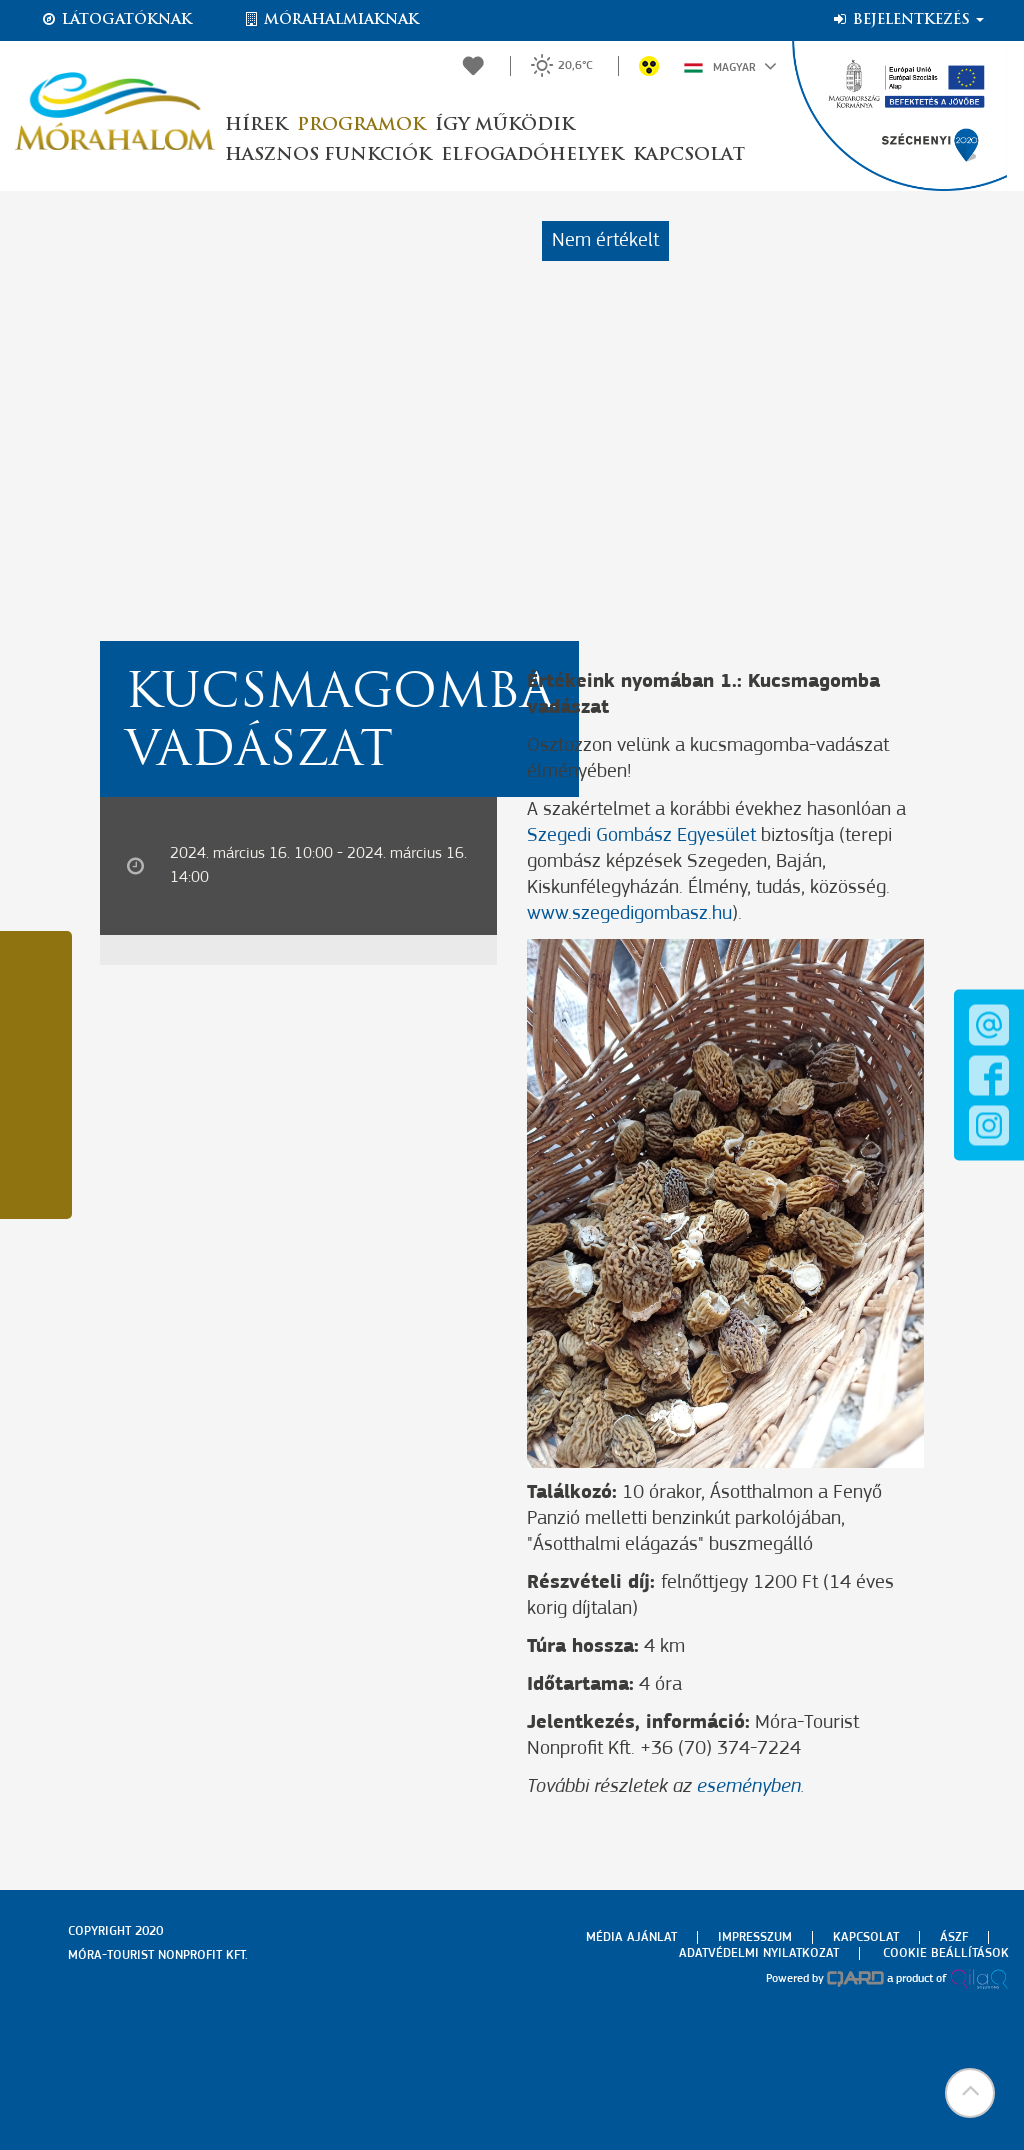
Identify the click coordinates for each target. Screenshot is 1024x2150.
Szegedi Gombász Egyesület (644, 836)
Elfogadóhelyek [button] (532, 155)
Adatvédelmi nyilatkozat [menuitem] (759, 1953)
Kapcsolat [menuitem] (866, 1937)
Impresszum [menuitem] (755, 1937)
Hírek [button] (256, 125)
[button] (969, 2095)
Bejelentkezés (907, 20)
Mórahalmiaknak (330, 20)
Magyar (730, 66)
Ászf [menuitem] (954, 1937)
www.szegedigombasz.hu (629, 914)
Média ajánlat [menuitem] (631, 1937)
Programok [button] (361, 125)
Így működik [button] (504, 125)
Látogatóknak (116, 20)
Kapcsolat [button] (689, 155)
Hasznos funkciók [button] (328, 155)
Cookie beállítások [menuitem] (946, 1953)
